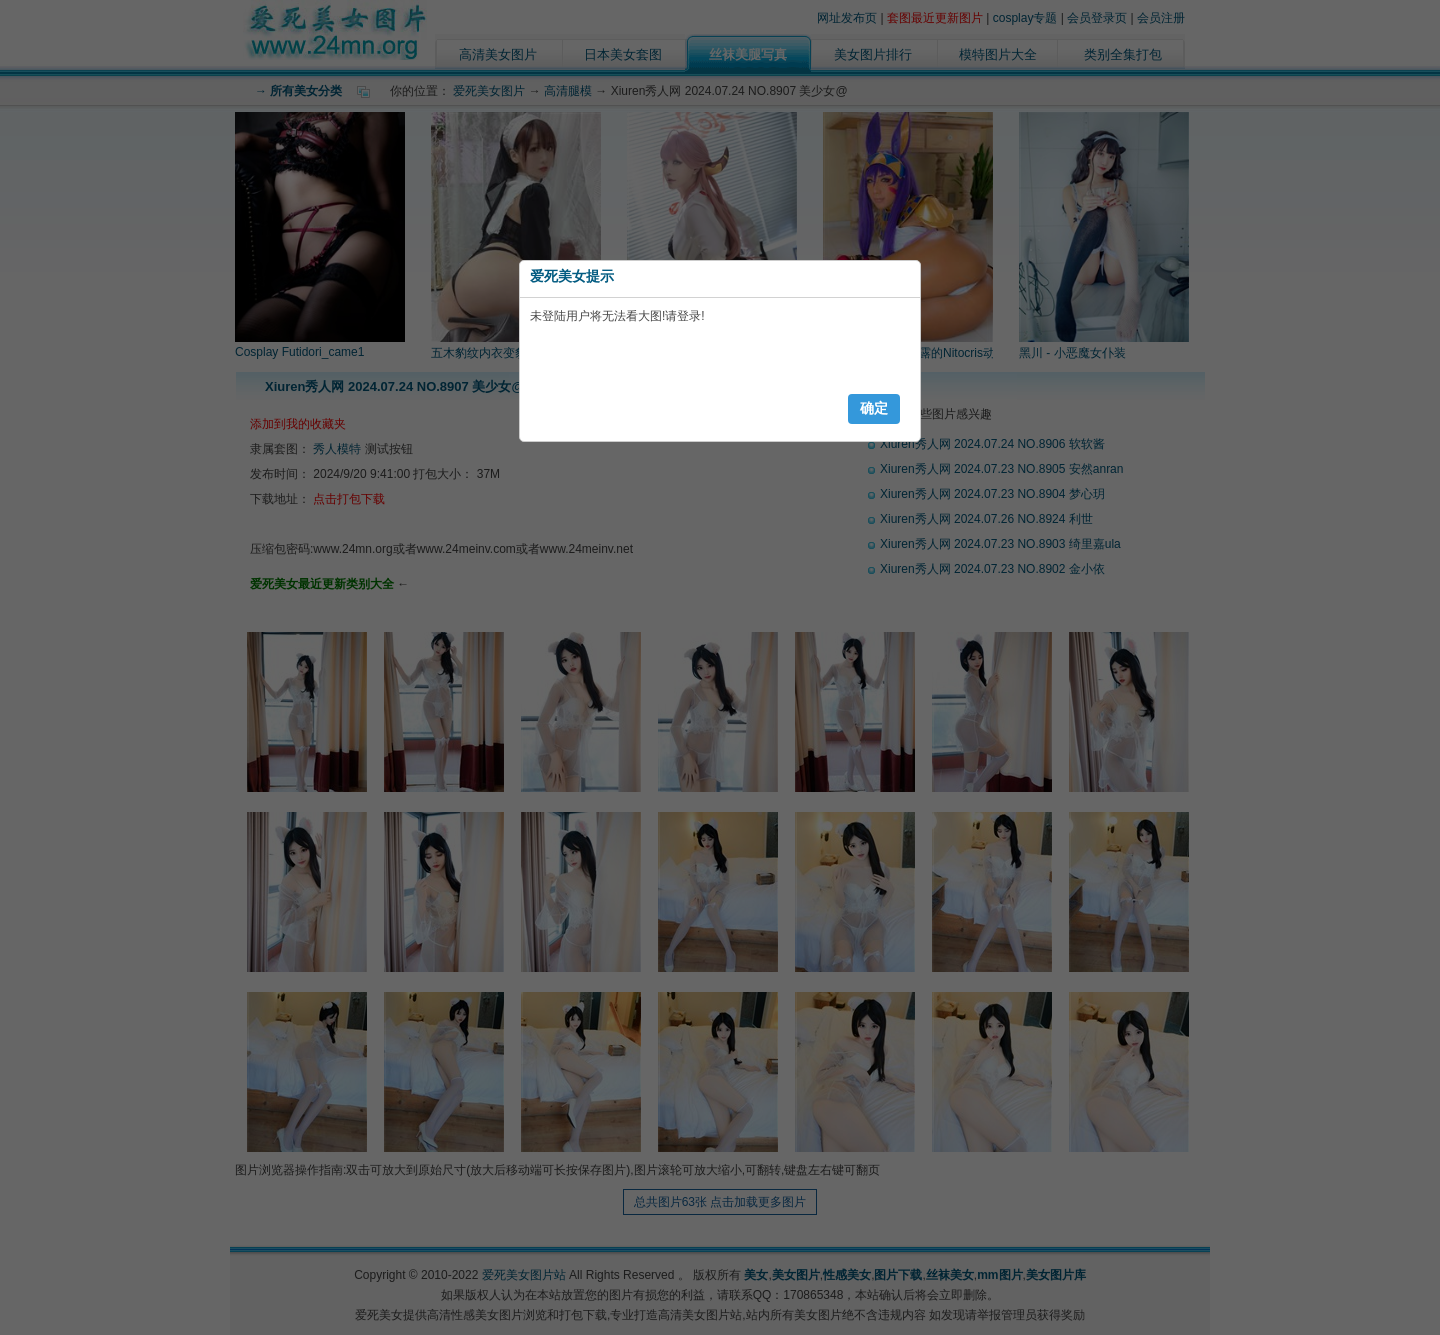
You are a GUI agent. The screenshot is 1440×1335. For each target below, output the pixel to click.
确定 (874, 408)
